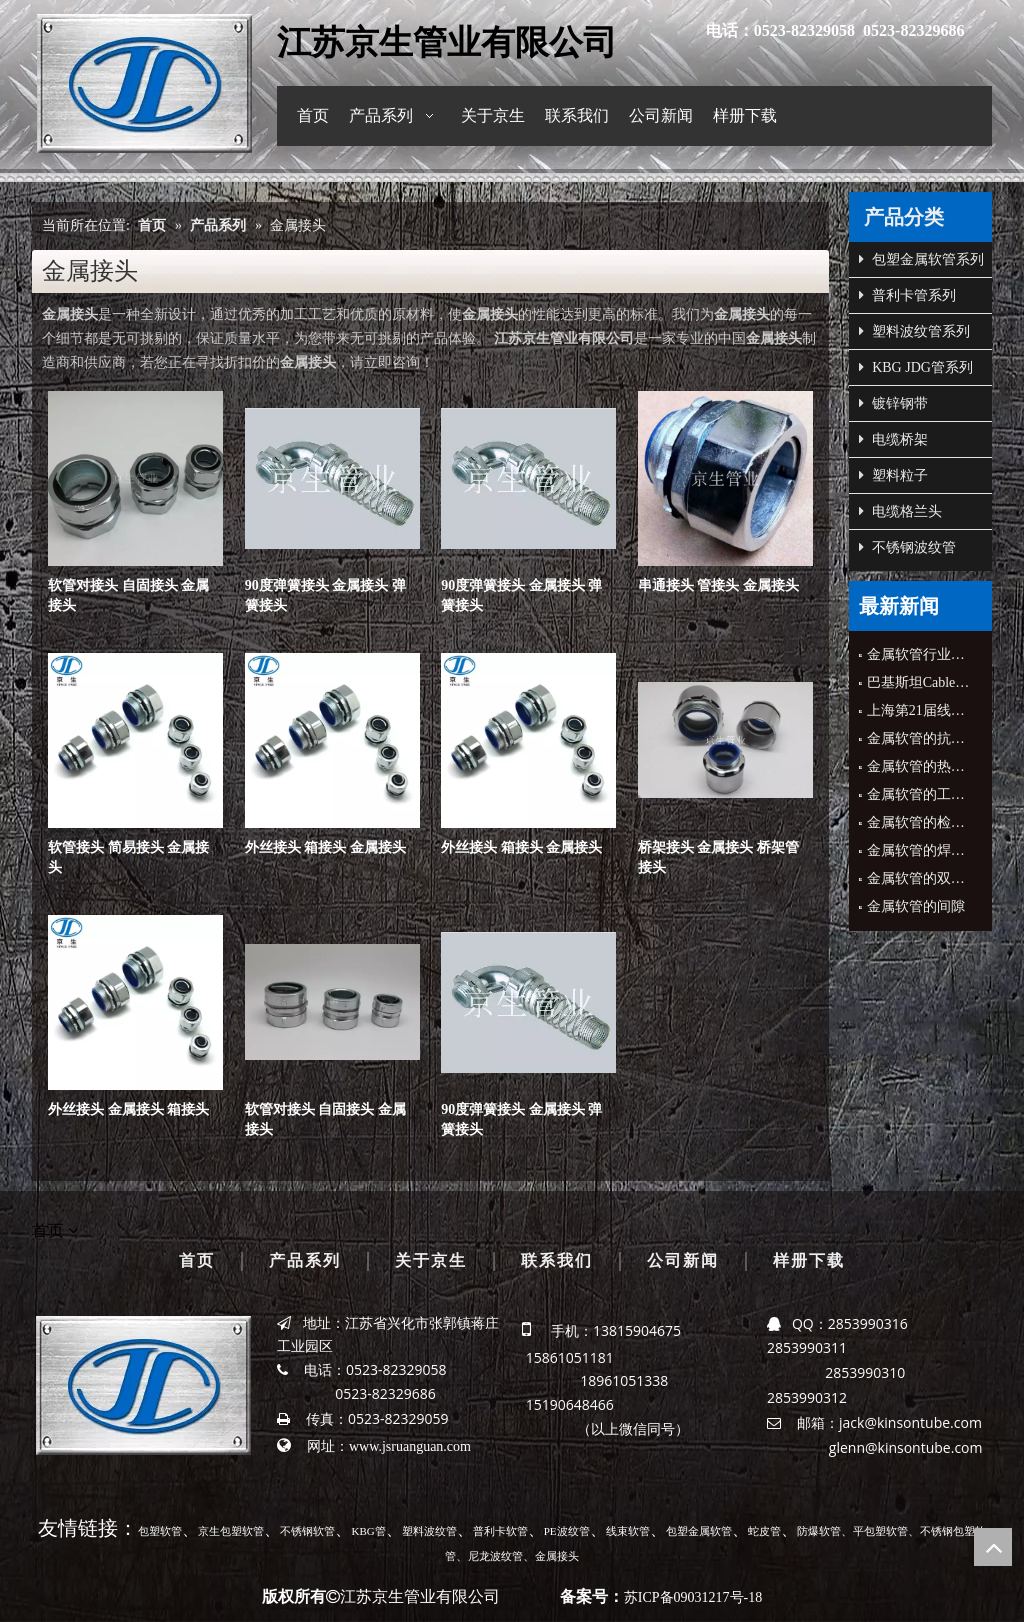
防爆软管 (819, 1531)
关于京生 (431, 1260)
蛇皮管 (764, 1531)
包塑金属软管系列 (922, 260)
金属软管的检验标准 (920, 822)
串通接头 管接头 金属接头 (718, 585)
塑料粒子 (894, 476)
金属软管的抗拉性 (920, 738)
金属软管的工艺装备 (920, 794)
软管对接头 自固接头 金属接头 (128, 595)
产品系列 (305, 1260)
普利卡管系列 (908, 296)
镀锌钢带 (894, 404)
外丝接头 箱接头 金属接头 (325, 847)
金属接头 (557, 1556)
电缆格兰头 (901, 512)
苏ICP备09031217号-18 (693, 1597)
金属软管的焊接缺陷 (920, 850)
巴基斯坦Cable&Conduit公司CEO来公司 (920, 682)
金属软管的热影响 (920, 766)
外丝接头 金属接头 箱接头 (128, 1109)
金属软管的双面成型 (920, 878)
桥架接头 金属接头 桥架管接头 (718, 857)
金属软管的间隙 (916, 906)
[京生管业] (144, 83)
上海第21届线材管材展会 (920, 710)
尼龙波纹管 (495, 1556)
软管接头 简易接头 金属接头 (128, 857)
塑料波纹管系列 (915, 332)
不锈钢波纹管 (908, 548)
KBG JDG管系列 (916, 368)
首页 (197, 1260)
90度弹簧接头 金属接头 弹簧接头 (325, 595)
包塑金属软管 (699, 1531)
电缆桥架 (894, 440)
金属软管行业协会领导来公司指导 (920, 654)
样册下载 (809, 1260)
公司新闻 (683, 1260)
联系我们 (557, 1260)
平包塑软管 (880, 1531)
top (993, 1547)
